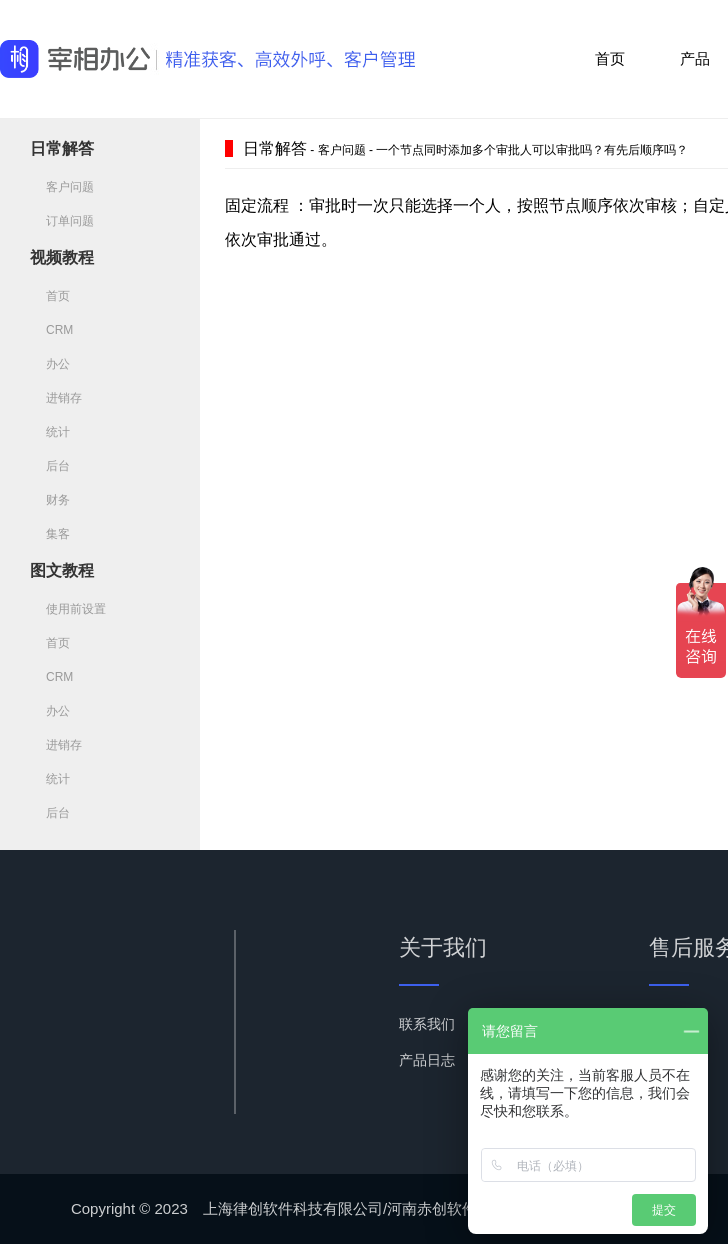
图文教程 (62, 570)
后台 (50, 466)
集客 (50, 534)
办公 (50, 364)
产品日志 (427, 1060)
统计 (50, 432)
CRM (51, 330)
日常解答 (62, 148)
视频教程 (62, 257)
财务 (50, 500)
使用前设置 (68, 609)
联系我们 (427, 1024)
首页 (610, 58)
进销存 (56, 398)
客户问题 (62, 187)
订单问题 (62, 221)
